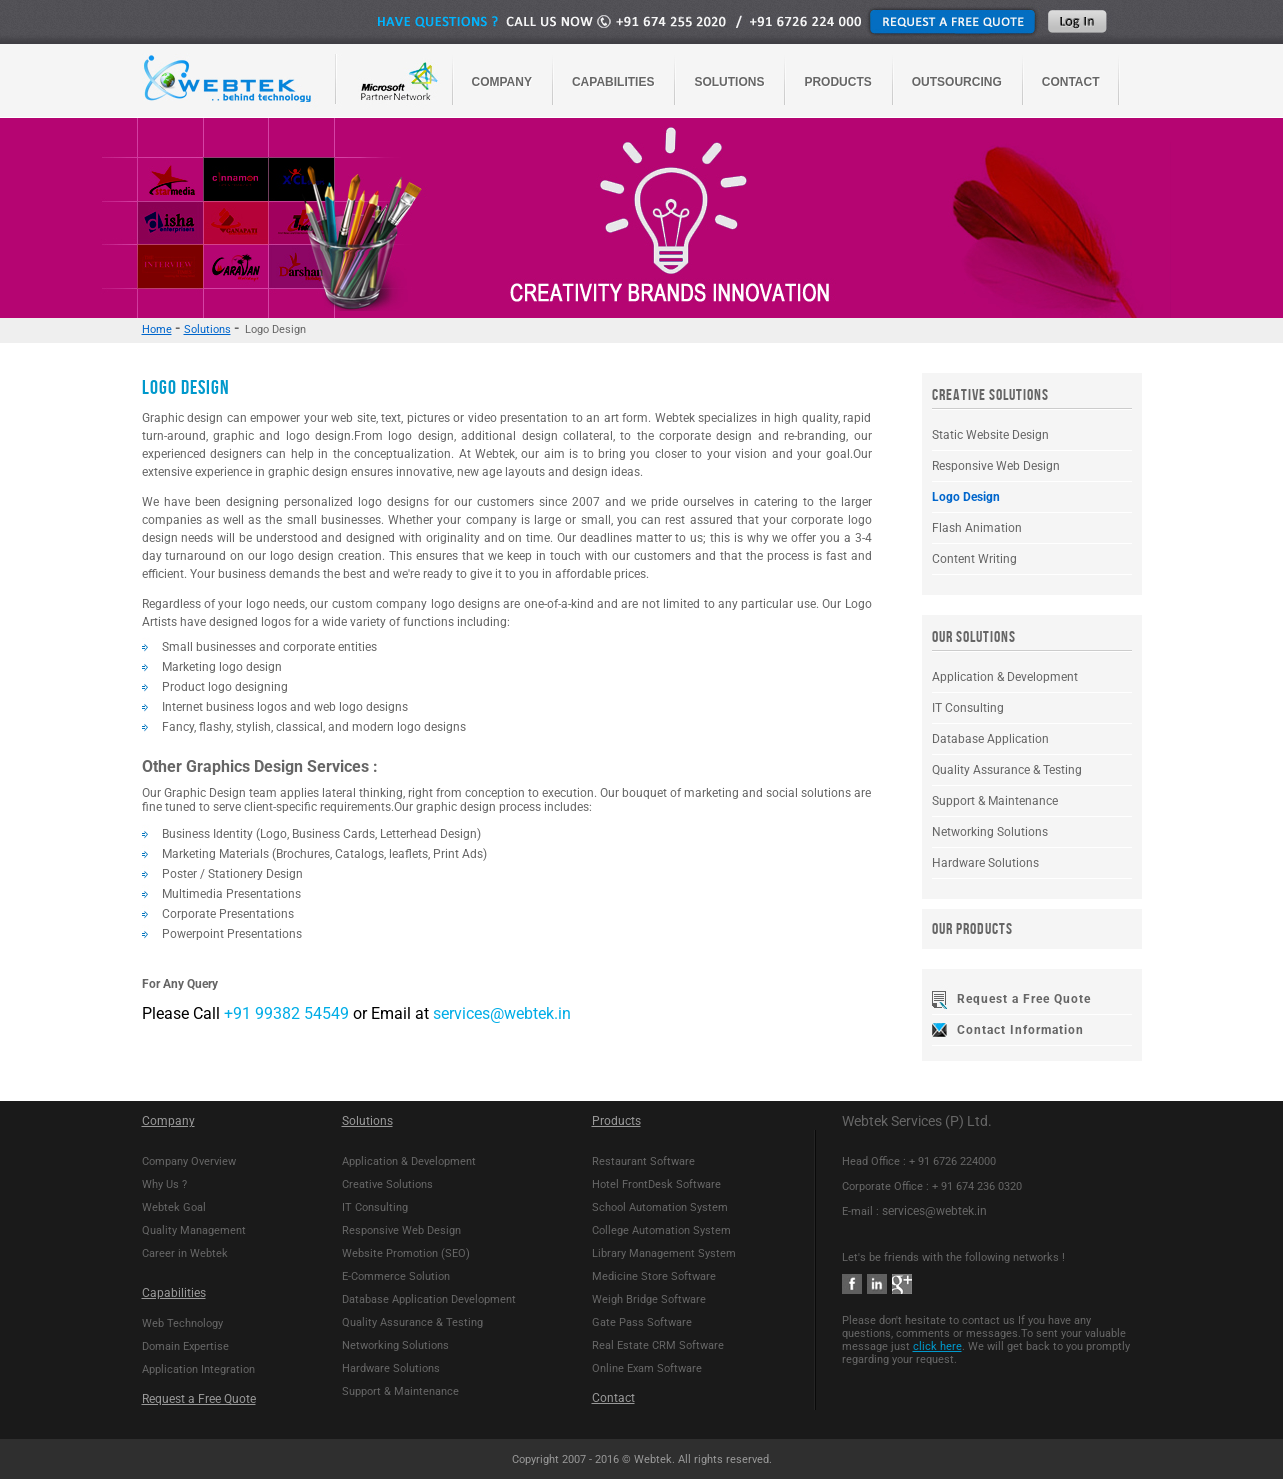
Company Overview (189, 1161)
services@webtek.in (502, 1013)
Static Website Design (990, 435)
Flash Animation (977, 528)
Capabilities (174, 1293)
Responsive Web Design (996, 466)
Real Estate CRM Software (658, 1345)
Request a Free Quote (1024, 999)
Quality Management (194, 1230)
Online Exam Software (647, 1368)
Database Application (990, 739)
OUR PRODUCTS (972, 929)
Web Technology (182, 1323)
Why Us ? (164, 1184)
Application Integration (198, 1369)
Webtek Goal (174, 1207)
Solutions (207, 329)
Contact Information (1020, 1030)
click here (937, 1346)
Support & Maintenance (995, 801)
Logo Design (966, 497)
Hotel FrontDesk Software (656, 1184)
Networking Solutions (990, 832)
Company (168, 1121)
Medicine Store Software (654, 1276)
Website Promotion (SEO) (406, 1253)
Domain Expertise (185, 1346)
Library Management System (664, 1253)
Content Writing (974, 559)
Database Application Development (429, 1299)
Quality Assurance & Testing (1007, 770)
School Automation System (660, 1207)
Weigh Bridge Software (649, 1299)
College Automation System (661, 1230)
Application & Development (1005, 677)
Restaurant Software (643, 1161)
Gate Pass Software (642, 1322)
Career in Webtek (185, 1253)
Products (616, 1121)
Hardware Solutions (985, 863)
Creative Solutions (387, 1184)
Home (157, 329)
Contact (613, 1398)
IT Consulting (968, 708)
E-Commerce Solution (396, 1276)
